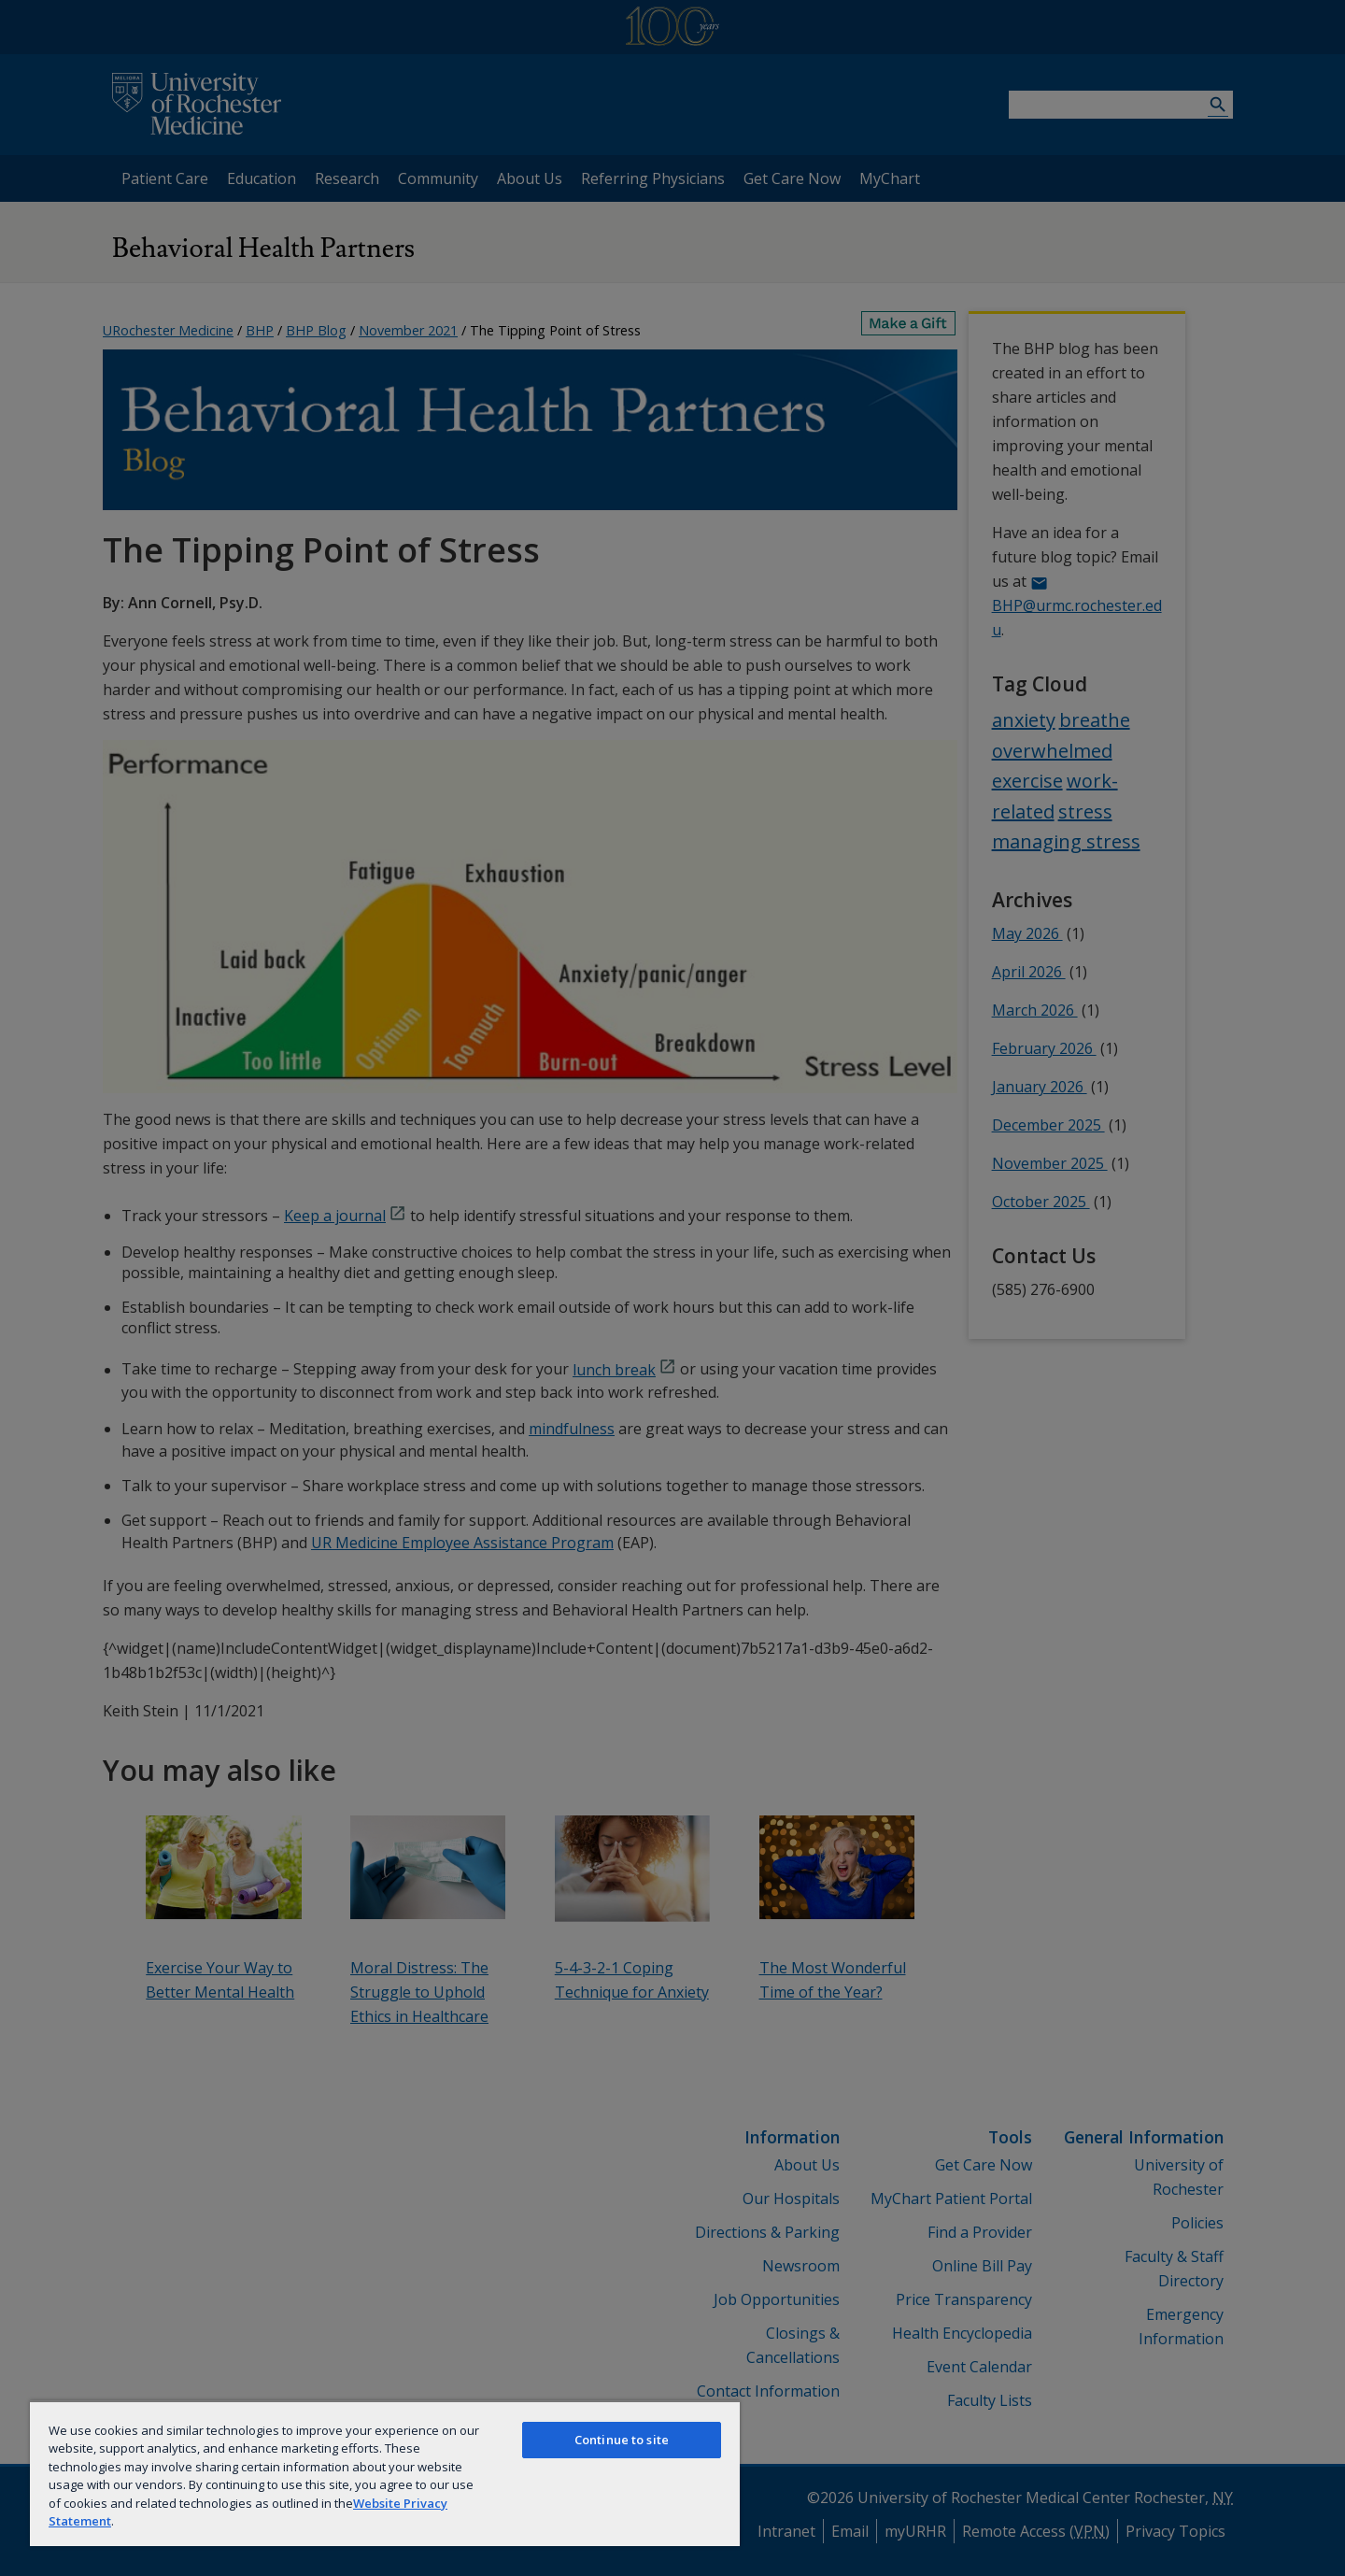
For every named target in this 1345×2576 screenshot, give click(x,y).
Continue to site (621, 2439)
